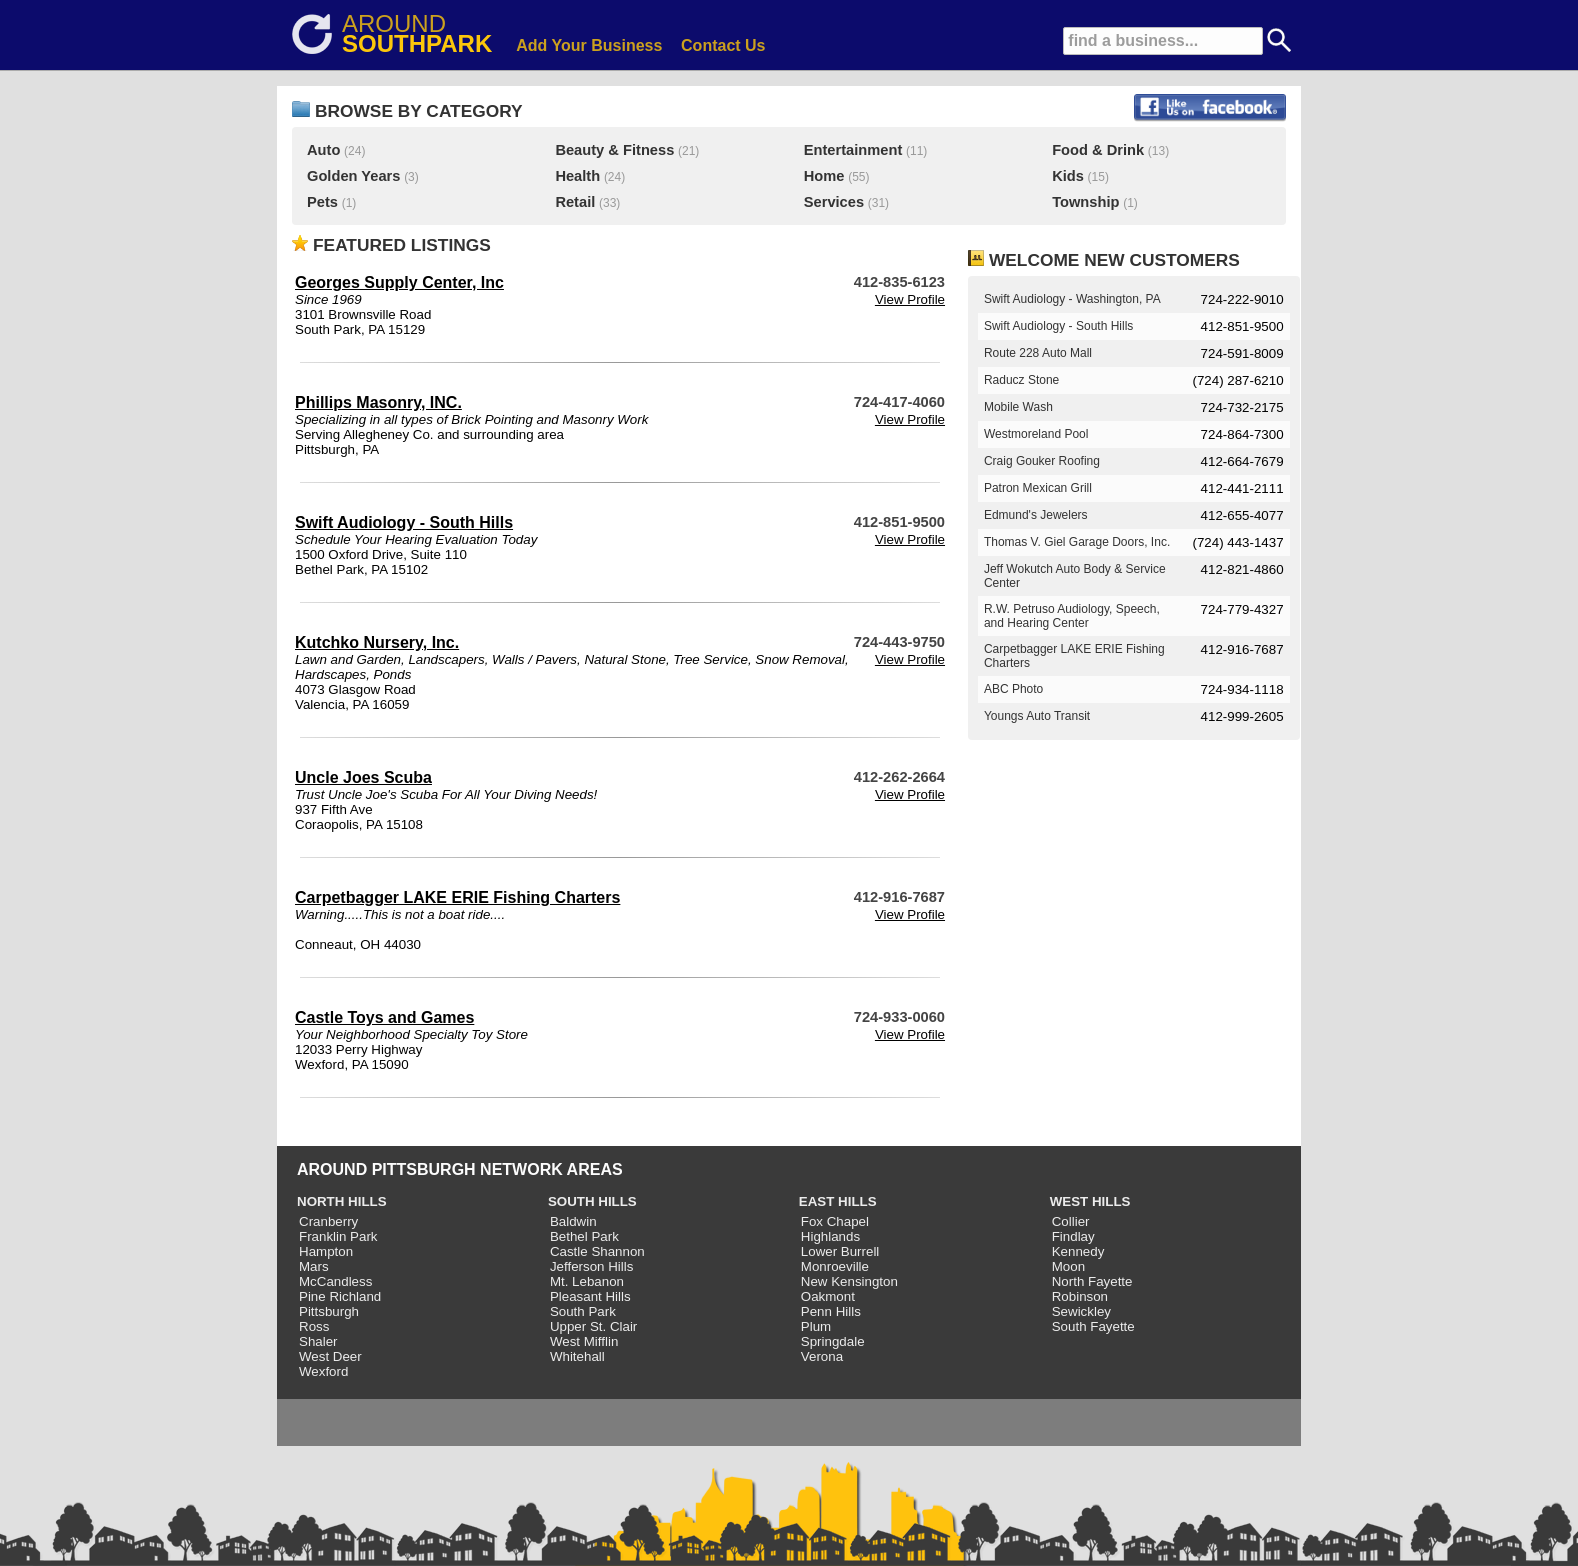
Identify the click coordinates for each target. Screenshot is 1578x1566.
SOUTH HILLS (592, 1201)
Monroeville (835, 1266)
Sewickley (1081, 1311)
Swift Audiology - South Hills (404, 522)
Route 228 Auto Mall (1038, 353)
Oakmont (828, 1296)
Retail (575, 202)
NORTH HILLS (342, 1201)
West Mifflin (584, 1341)
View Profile (910, 299)
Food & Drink (1098, 150)
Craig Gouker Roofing (1042, 461)
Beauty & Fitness (614, 150)
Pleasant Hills (590, 1296)
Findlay (1073, 1236)
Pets (322, 202)
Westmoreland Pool (1036, 434)
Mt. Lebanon (587, 1281)
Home (824, 176)
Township (1085, 202)
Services (834, 202)
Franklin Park (338, 1236)
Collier (1071, 1221)
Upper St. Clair (593, 1326)
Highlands (830, 1236)
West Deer (330, 1356)
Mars (314, 1266)
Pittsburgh (329, 1311)
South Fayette (1093, 1326)
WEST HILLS (1090, 1201)
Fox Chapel (835, 1221)
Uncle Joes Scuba (363, 777)
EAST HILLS (838, 1201)
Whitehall (577, 1356)
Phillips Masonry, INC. (378, 402)
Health (577, 176)
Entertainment (853, 150)
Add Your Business (589, 45)
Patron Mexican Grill (1038, 488)
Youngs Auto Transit (1037, 716)
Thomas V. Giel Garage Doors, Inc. (1077, 542)
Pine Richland (340, 1296)
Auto (323, 150)
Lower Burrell (840, 1251)
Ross (314, 1326)
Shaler (318, 1341)
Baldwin (573, 1221)
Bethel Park (584, 1236)
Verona (822, 1356)
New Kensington (849, 1281)
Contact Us (723, 45)
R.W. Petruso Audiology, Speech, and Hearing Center (1072, 616)
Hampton (326, 1251)
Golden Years (353, 176)
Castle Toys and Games (384, 1017)
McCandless (335, 1281)
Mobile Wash (1018, 407)
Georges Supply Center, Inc (399, 282)
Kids (1068, 176)
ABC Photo (1013, 689)
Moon (1068, 1266)
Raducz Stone (1021, 380)
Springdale (833, 1341)
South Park (583, 1311)
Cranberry (328, 1221)
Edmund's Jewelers (1036, 515)
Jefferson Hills (591, 1266)
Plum (816, 1326)
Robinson (1080, 1296)
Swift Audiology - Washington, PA (1072, 299)
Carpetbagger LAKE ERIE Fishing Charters (457, 897)
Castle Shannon (597, 1251)
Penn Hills (831, 1311)
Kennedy (1078, 1251)
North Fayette (1092, 1281)
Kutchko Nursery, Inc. (377, 642)
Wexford (323, 1371)
